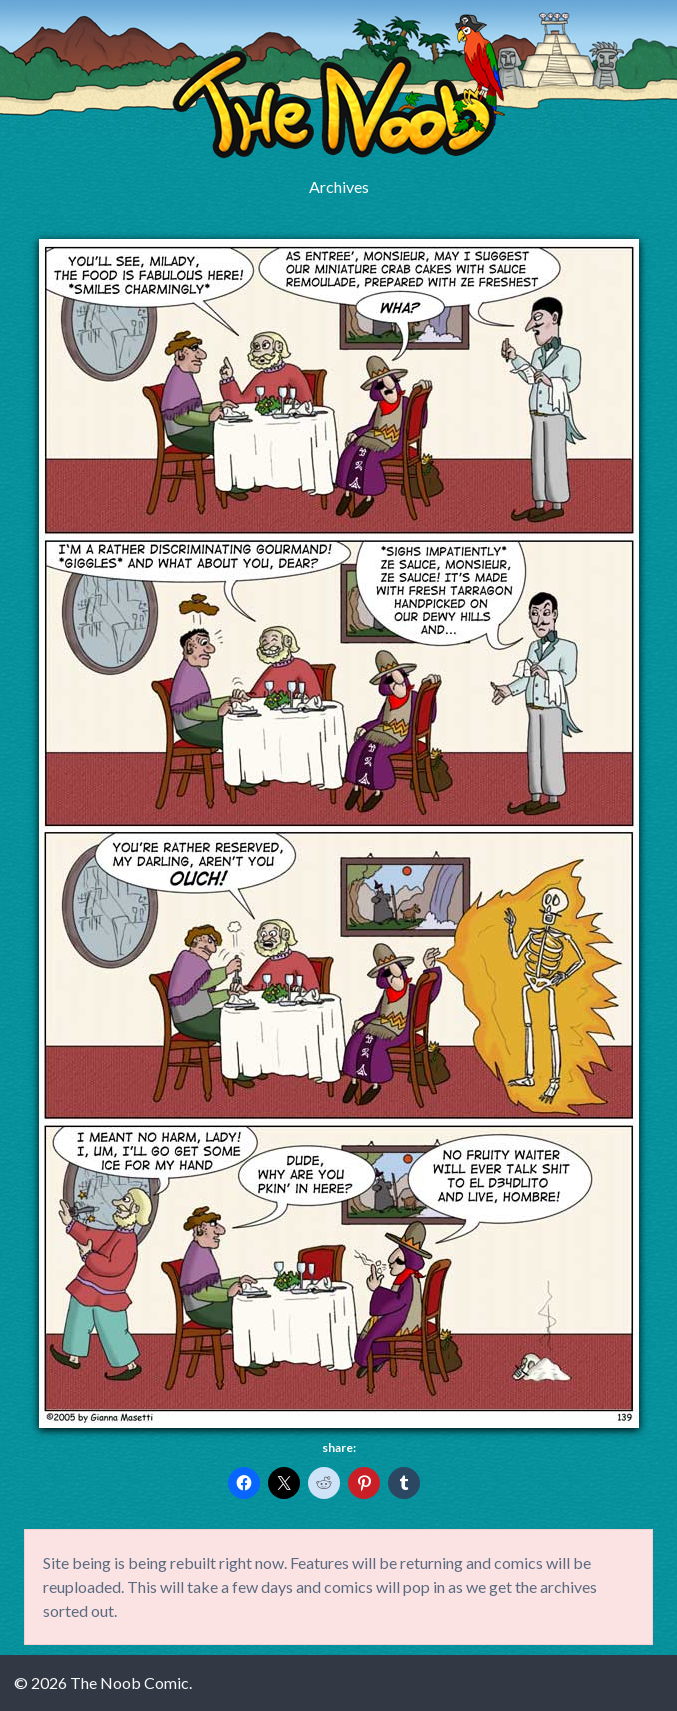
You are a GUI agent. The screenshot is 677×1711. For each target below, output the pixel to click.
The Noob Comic (338, 86)
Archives (339, 186)
